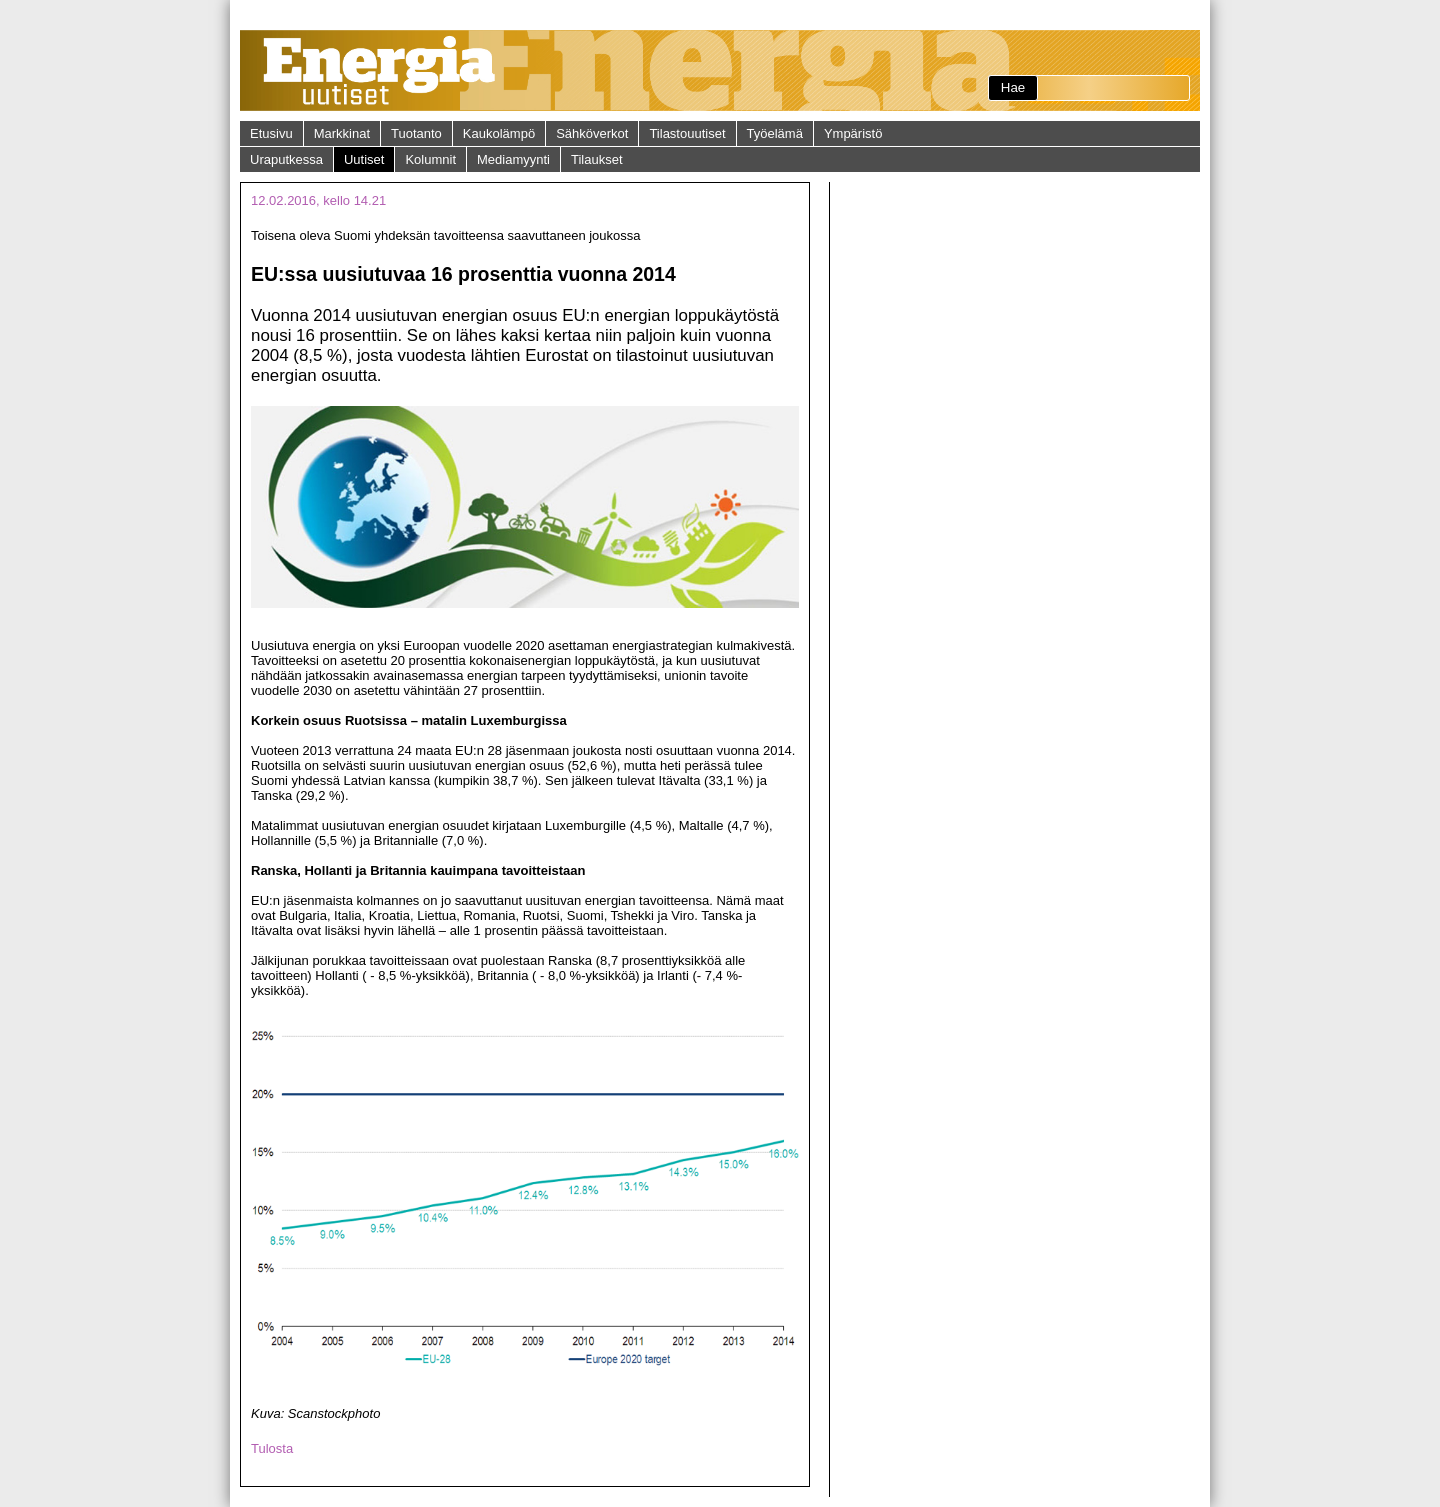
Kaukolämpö (499, 133)
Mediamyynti (513, 159)
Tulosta (272, 1448)
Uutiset (364, 159)
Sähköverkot (592, 133)
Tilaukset (597, 159)
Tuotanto (416, 133)
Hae (1013, 87)
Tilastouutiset (687, 133)
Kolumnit (430, 159)
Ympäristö (853, 133)
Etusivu (271, 133)
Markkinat (342, 133)
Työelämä (775, 133)
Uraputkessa (286, 159)
